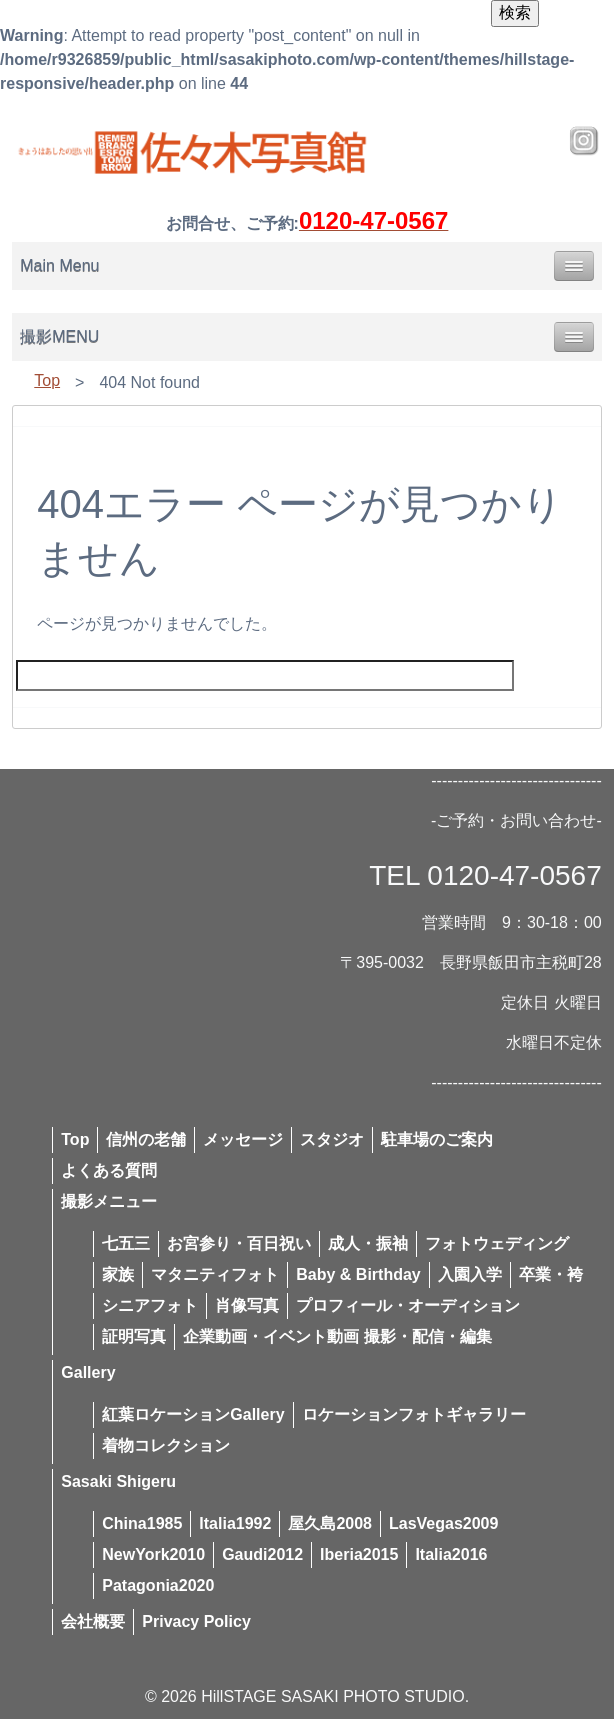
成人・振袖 (368, 1243)
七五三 (126, 1243)
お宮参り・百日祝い (239, 1243)
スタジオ (332, 1139)
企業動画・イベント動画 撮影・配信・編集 (337, 1336)
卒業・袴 (551, 1274)
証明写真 (134, 1336)
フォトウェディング (497, 1243)
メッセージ (243, 1139)
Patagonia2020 (158, 1585)
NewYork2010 (153, 1554)
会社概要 (93, 1621)
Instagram (584, 141)
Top (47, 380)
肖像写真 (247, 1305)
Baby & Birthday (358, 1274)
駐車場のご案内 (437, 1139)
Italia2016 (451, 1554)
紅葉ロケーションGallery (193, 1414)
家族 (118, 1274)
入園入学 (470, 1274)
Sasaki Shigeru (118, 1481)
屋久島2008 (330, 1523)
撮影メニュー (109, 1201)
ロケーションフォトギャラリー (414, 1414)
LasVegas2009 (443, 1523)
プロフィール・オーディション (408, 1305)
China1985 (142, 1523)
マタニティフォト (215, 1274)
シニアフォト (150, 1305)
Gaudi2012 (262, 1554)
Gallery (88, 1372)
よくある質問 (109, 1170)
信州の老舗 (146, 1139)
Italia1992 (235, 1523)
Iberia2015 (359, 1554)
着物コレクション (166, 1445)
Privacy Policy (196, 1621)
